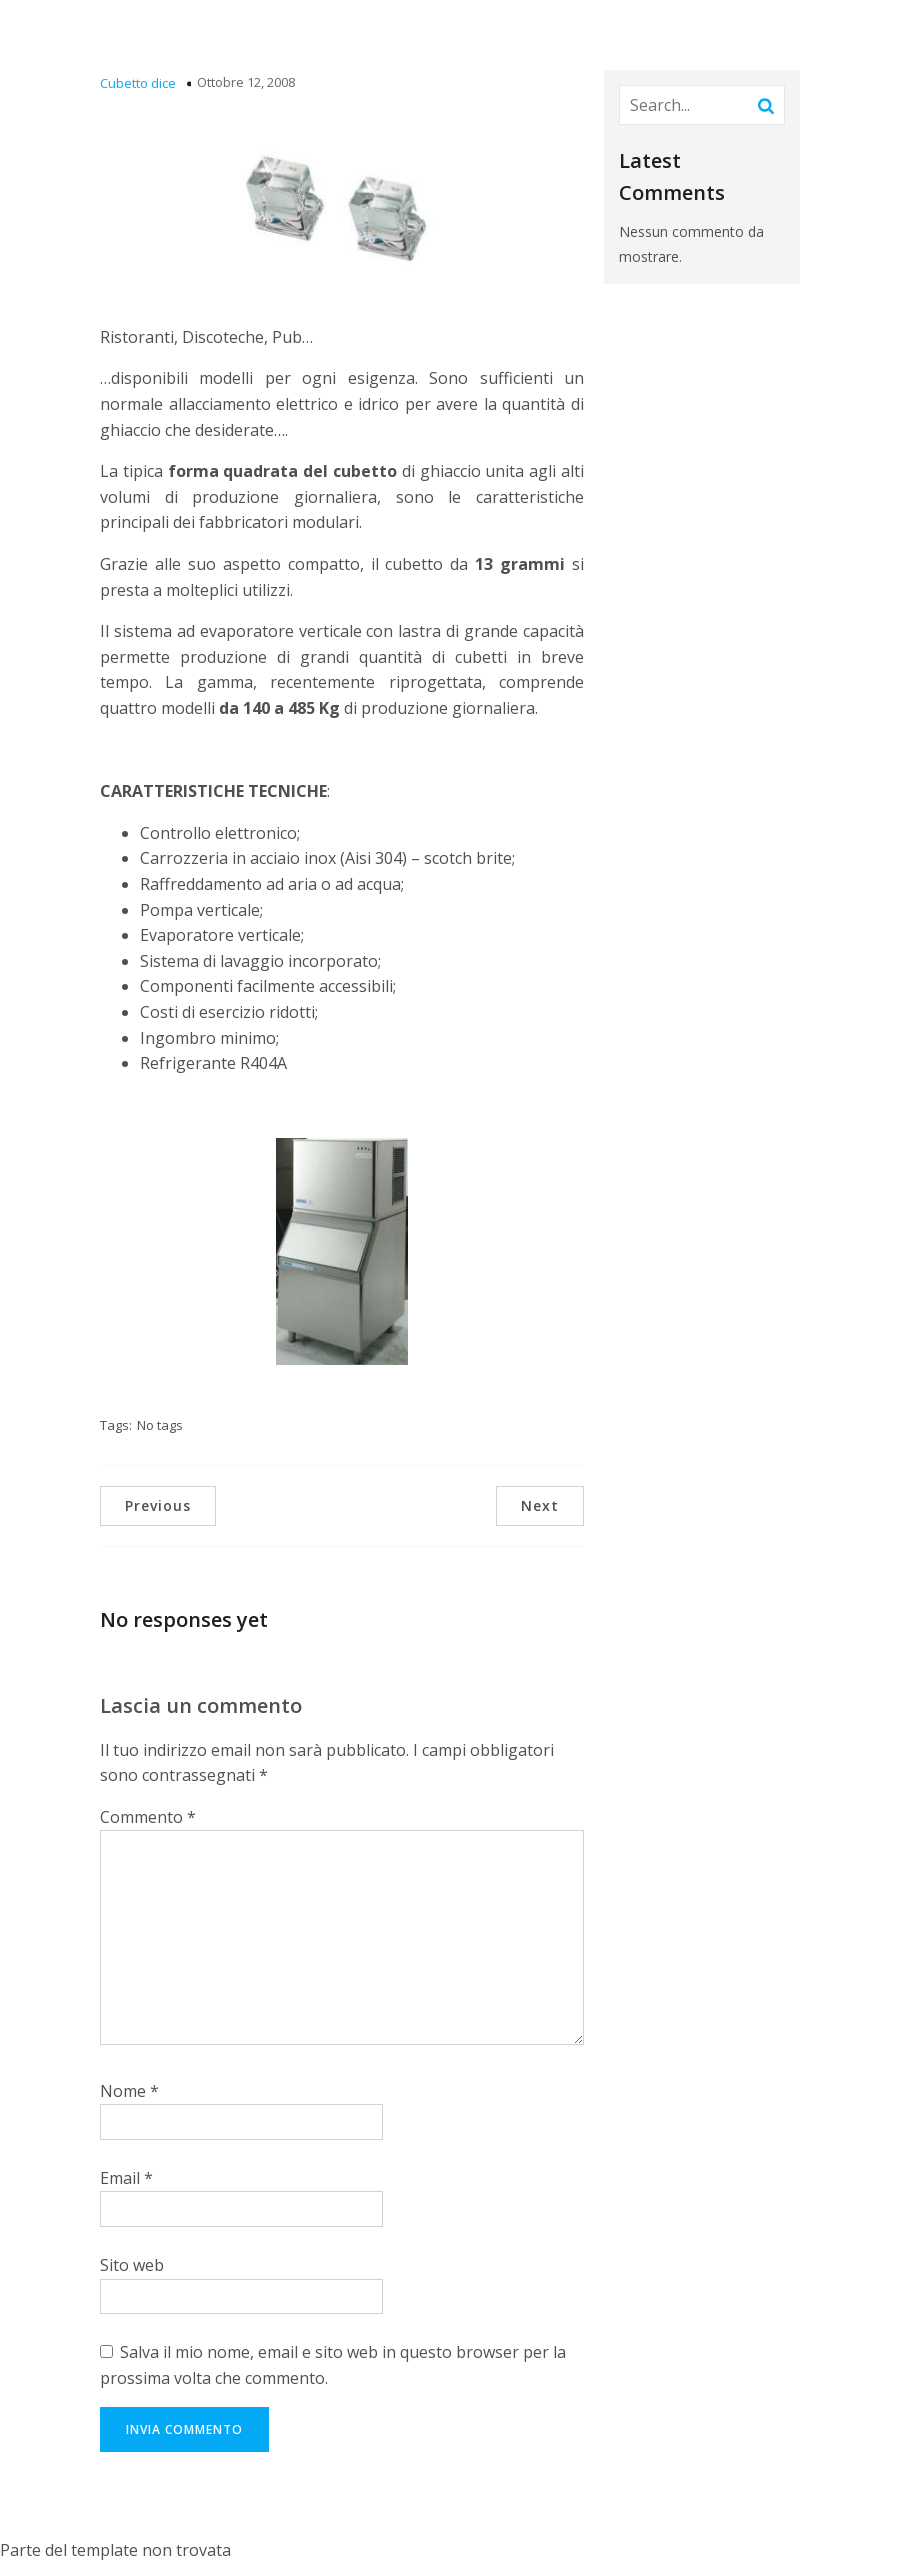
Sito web (132, 2265)
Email (126, 2178)
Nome (129, 2091)
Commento (148, 1817)
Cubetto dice (138, 83)
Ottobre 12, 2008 (246, 82)
